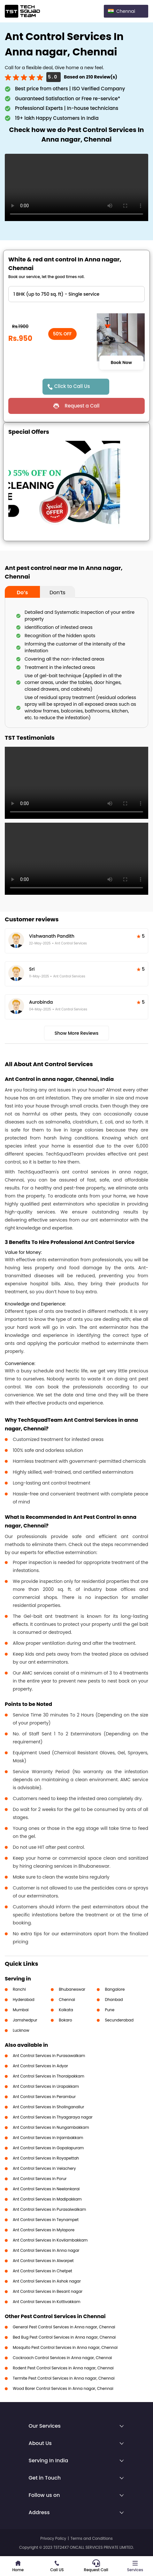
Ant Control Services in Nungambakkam (51, 2127)
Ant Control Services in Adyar (40, 2066)
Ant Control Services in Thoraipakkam (48, 2076)
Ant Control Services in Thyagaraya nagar (53, 2117)
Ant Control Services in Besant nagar (47, 2291)
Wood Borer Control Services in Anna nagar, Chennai (63, 2388)
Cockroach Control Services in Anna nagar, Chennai (62, 2357)
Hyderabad (23, 1999)
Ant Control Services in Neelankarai (46, 2189)
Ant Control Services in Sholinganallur (48, 2107)
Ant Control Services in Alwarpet (43, 2260)
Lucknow (21, 2030)
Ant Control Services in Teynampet (46, 2219)
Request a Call (82, 405)
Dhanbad (114, 1999)
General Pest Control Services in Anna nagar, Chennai (64, 2327)
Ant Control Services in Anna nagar (46, 2250)
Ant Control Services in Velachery (44, 2168)
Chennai (67, 1999)
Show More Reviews (77, 1033)
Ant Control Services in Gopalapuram (48, 2148)
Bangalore (115, 1989)
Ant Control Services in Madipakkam (47, 2199)
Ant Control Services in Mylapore (43, 2230)
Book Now (121, 362)
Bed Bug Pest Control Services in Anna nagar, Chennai (64, 2337)
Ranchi (19, 1989)
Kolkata (66, 2009)
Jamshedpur (25, 2020)
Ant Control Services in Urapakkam (46, 2086)
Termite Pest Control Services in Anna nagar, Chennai (64, 2378)
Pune (109, 2009)
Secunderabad (119, 2020)
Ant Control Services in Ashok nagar (47, 2281)
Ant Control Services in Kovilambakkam (50, 2240)
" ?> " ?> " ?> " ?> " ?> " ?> (76, 294)
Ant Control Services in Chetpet (42, 2271)
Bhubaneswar (72, 1989)
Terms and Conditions (92, 2538)
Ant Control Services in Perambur (44, 2096)
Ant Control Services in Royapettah (46, 2158)
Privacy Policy (53, 2538)
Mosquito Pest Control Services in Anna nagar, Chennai (65, 2347)
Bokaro (65, 2020)
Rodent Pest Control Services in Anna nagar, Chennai (63, 2368)
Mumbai (21, 2009)
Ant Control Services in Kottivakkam (46, 2301)
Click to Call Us (72, 386)
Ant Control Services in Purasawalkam (49, 2055)
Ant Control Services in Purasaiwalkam (49, 2209)
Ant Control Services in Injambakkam (48, 2137)
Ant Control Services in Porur (40, 2178)
